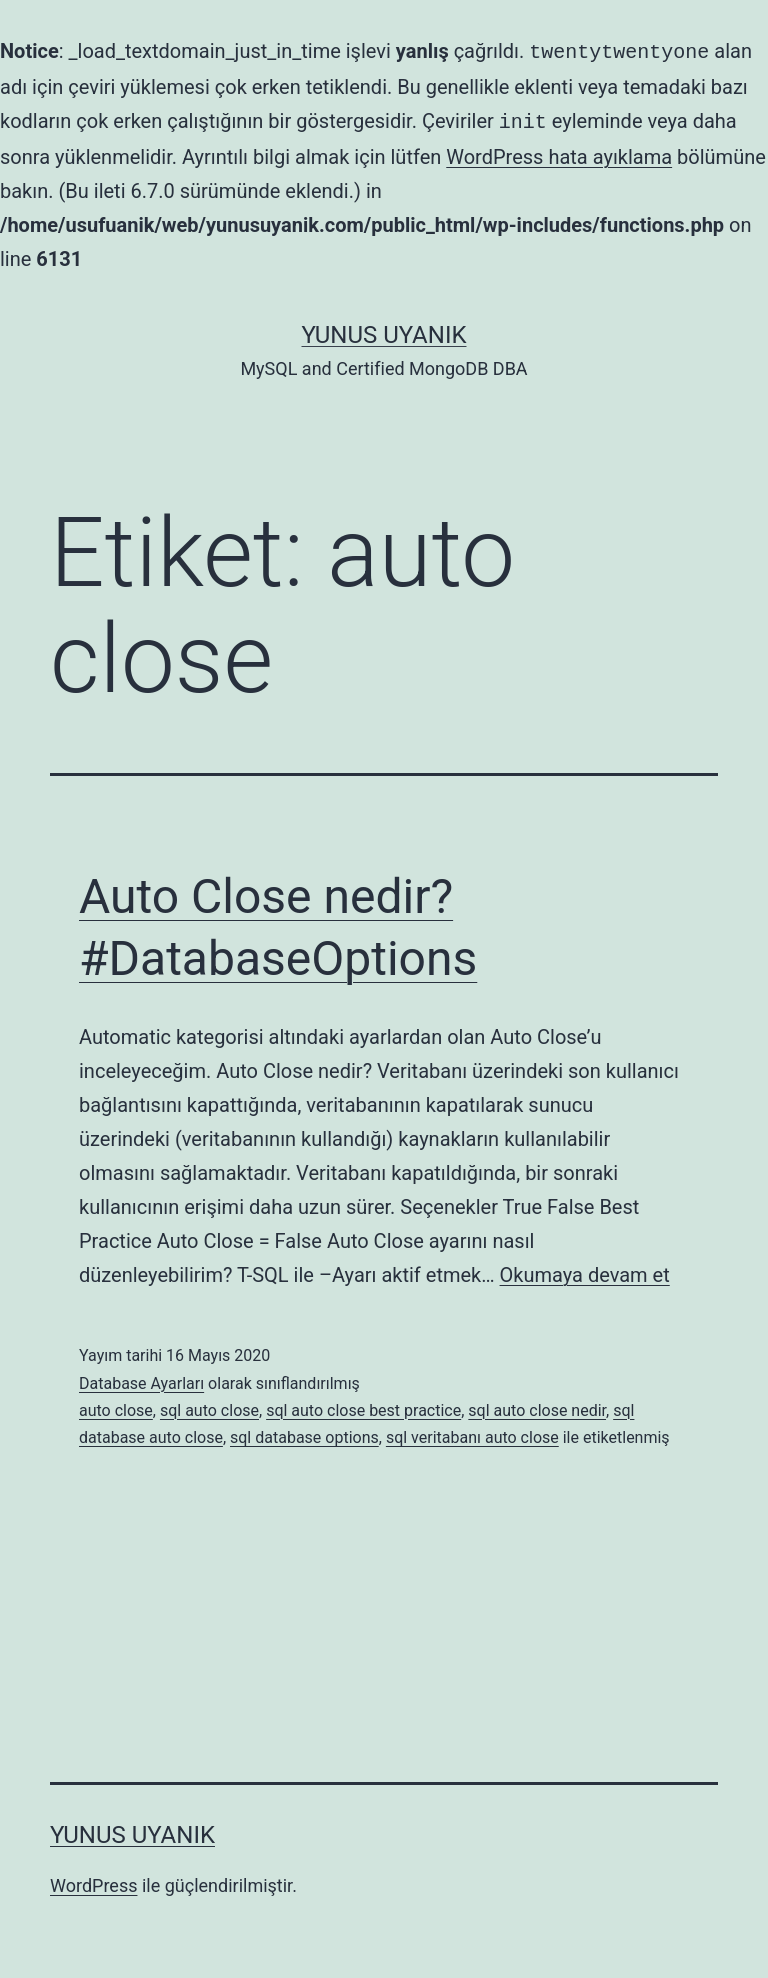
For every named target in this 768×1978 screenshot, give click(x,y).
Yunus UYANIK (384, 331)
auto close (116, 1406)
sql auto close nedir (537, 1406)
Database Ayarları (141, 1379)
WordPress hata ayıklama (559, 153)
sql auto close (209, 1406)
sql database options (304, 1433)
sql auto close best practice (363, 1406)
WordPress (93, 1881)
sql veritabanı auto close (472, 1433)
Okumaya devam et (585, 1271)
